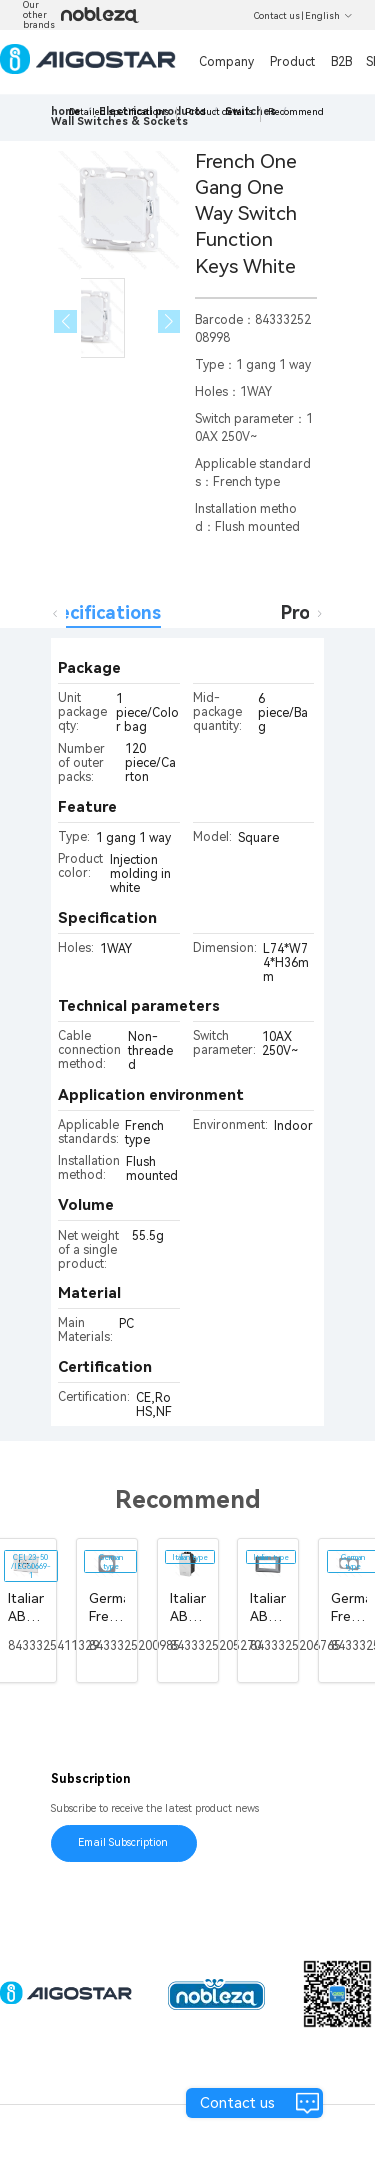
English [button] (329, 16)
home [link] (66, 111)
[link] (119, 121)
